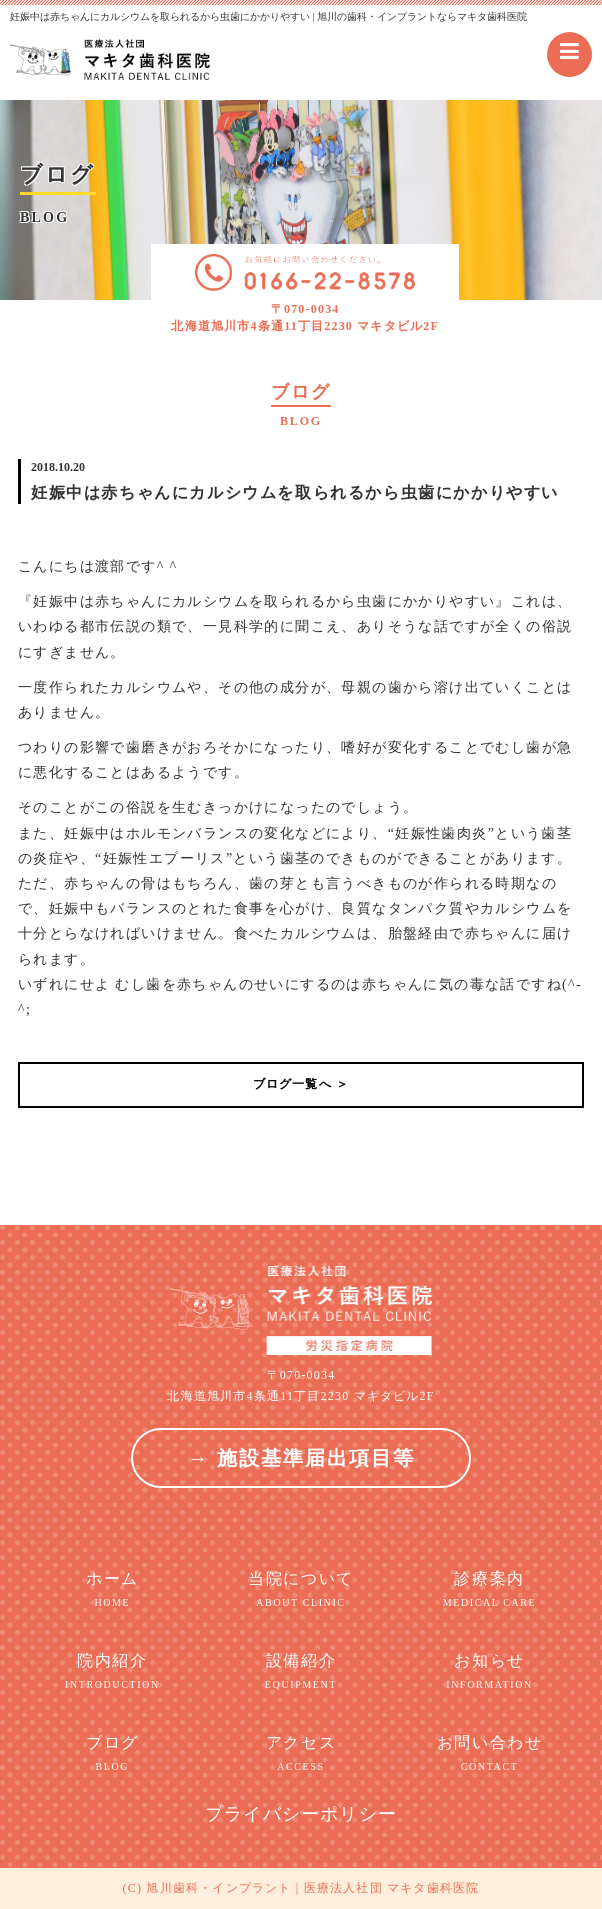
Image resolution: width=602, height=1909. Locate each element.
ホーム (112, 1590)
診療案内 (489, 1590)
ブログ (112, 1754)
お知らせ (489, 1672)
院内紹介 (112, 1672)
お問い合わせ (489, 1754)
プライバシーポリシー (301, 1814)
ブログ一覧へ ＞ (301, 1084)
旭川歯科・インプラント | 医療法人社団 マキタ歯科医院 (312, 1888)
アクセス (301, 1754)
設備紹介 (301, 1672)
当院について (301, 1590)
